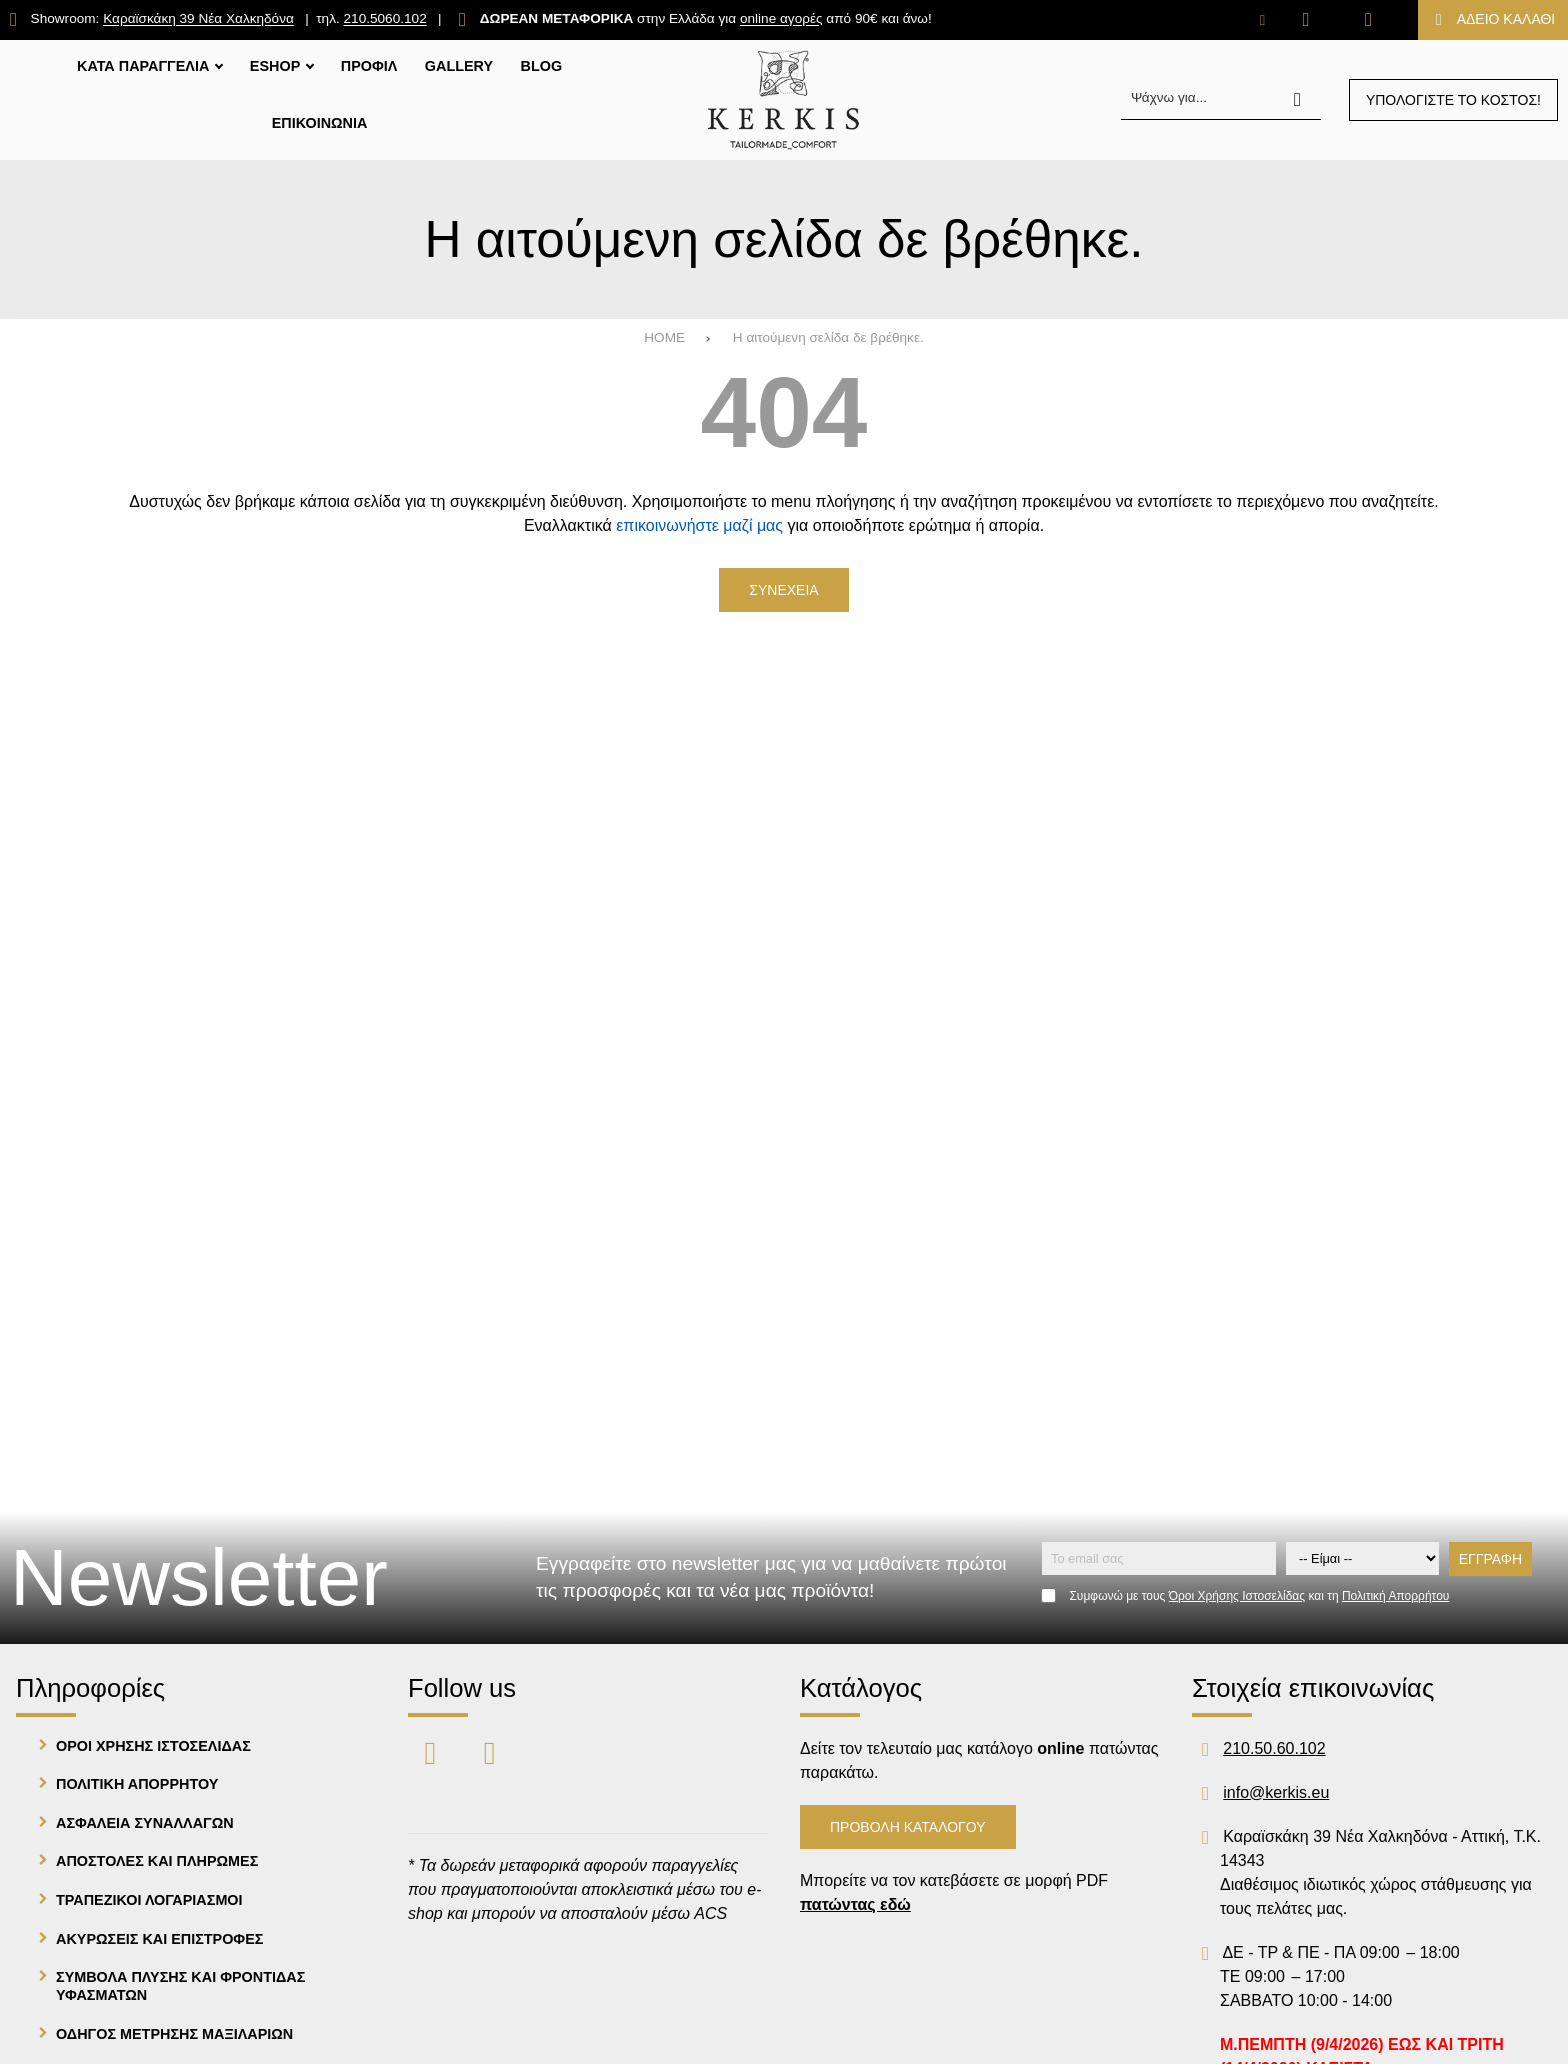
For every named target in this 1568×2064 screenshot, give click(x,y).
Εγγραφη (1490, 1559)
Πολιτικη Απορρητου (137, 1784)
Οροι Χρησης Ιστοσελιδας (153, 1746)
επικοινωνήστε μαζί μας (699, 525)
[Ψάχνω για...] (1221, 100)
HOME (664, 337)
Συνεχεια (783, 590)
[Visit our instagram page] (489, 1751)
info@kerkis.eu (1276, 1792)
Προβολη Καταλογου (908, 1827)
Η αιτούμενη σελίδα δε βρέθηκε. (828, 337)
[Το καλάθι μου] (1493, 20)
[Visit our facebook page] (432, 1751)
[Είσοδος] (1368, 19)
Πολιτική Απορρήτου (1395, 1596)
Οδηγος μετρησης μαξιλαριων (174, 2034)
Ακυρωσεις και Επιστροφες (159, 1939)
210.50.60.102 (1274, 1748)
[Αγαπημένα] (1306, 19)
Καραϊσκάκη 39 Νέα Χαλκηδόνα (198, 19)
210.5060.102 (385, 19)
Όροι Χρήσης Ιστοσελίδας (1237, 1596)
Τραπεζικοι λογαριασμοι (149, 1900)
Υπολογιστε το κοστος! (1453, 100)
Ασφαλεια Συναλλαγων (145, 1823)
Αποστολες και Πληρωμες (157, 1861)
